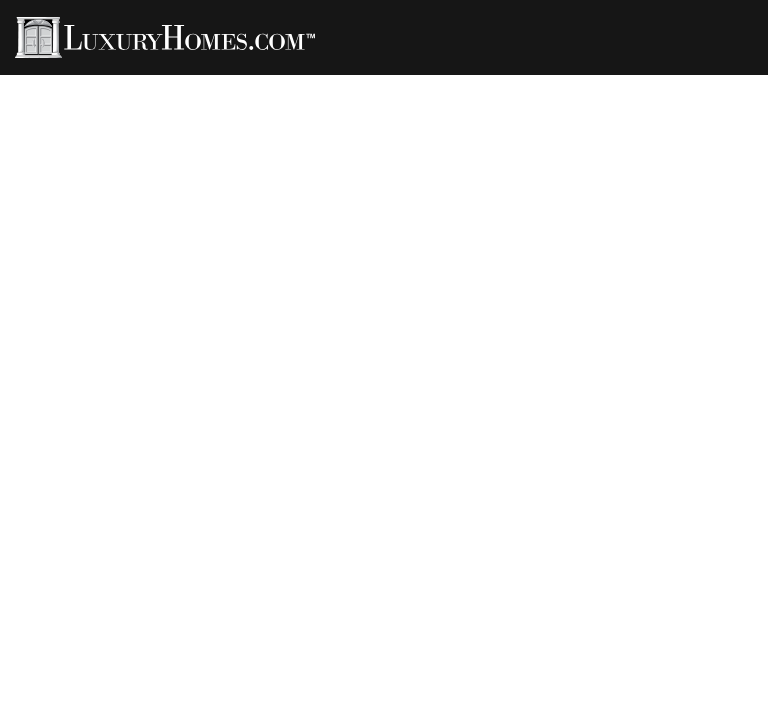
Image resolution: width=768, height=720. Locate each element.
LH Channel (484, 82)
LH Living (296, 82)
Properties (115, 82)
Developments (608, 82)
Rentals (385, 82)
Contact (720, 82)
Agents (210, 82)
